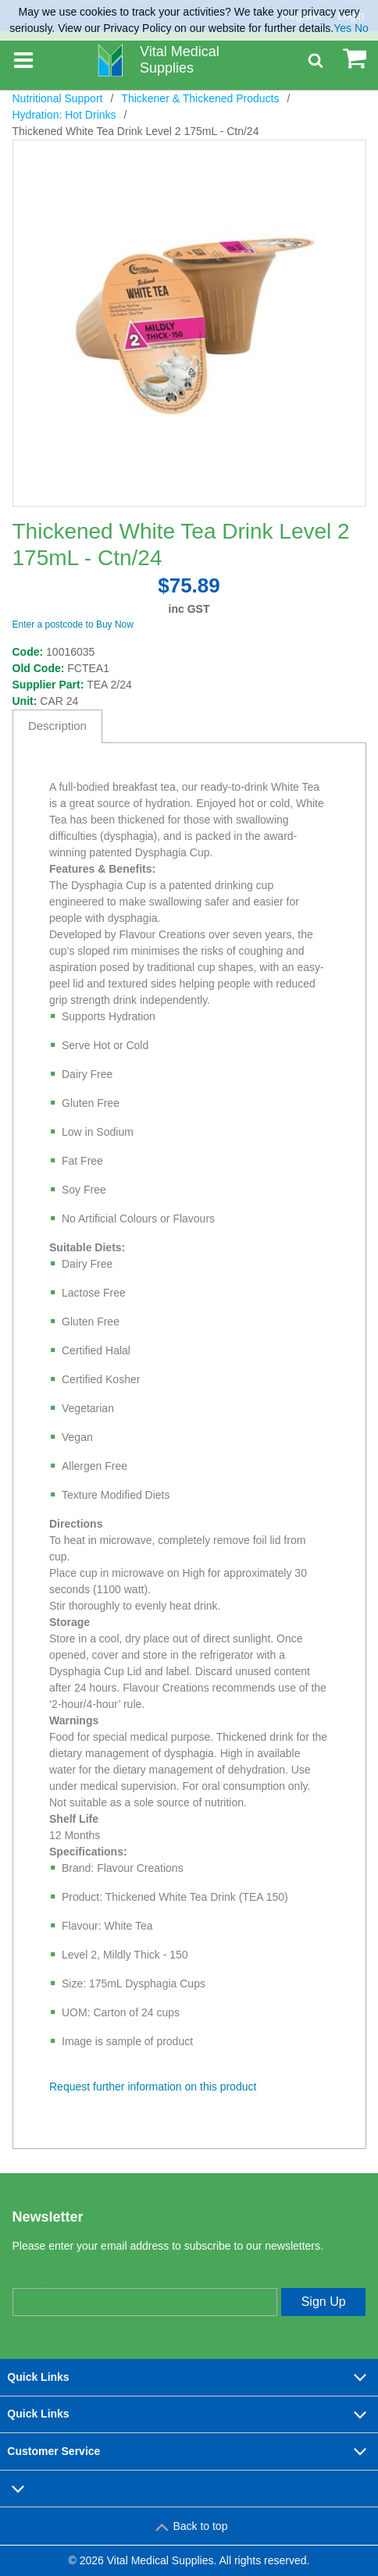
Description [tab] (57, 725)
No (362, 28)
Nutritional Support (57, 98)
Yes (342, 28)
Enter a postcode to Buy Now (73, 624)
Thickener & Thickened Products (200, 98)
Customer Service (188, 2451)
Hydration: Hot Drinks (64, 115)
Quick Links (188, 2377)
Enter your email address (77, 2274)
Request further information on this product (152, 2086)
